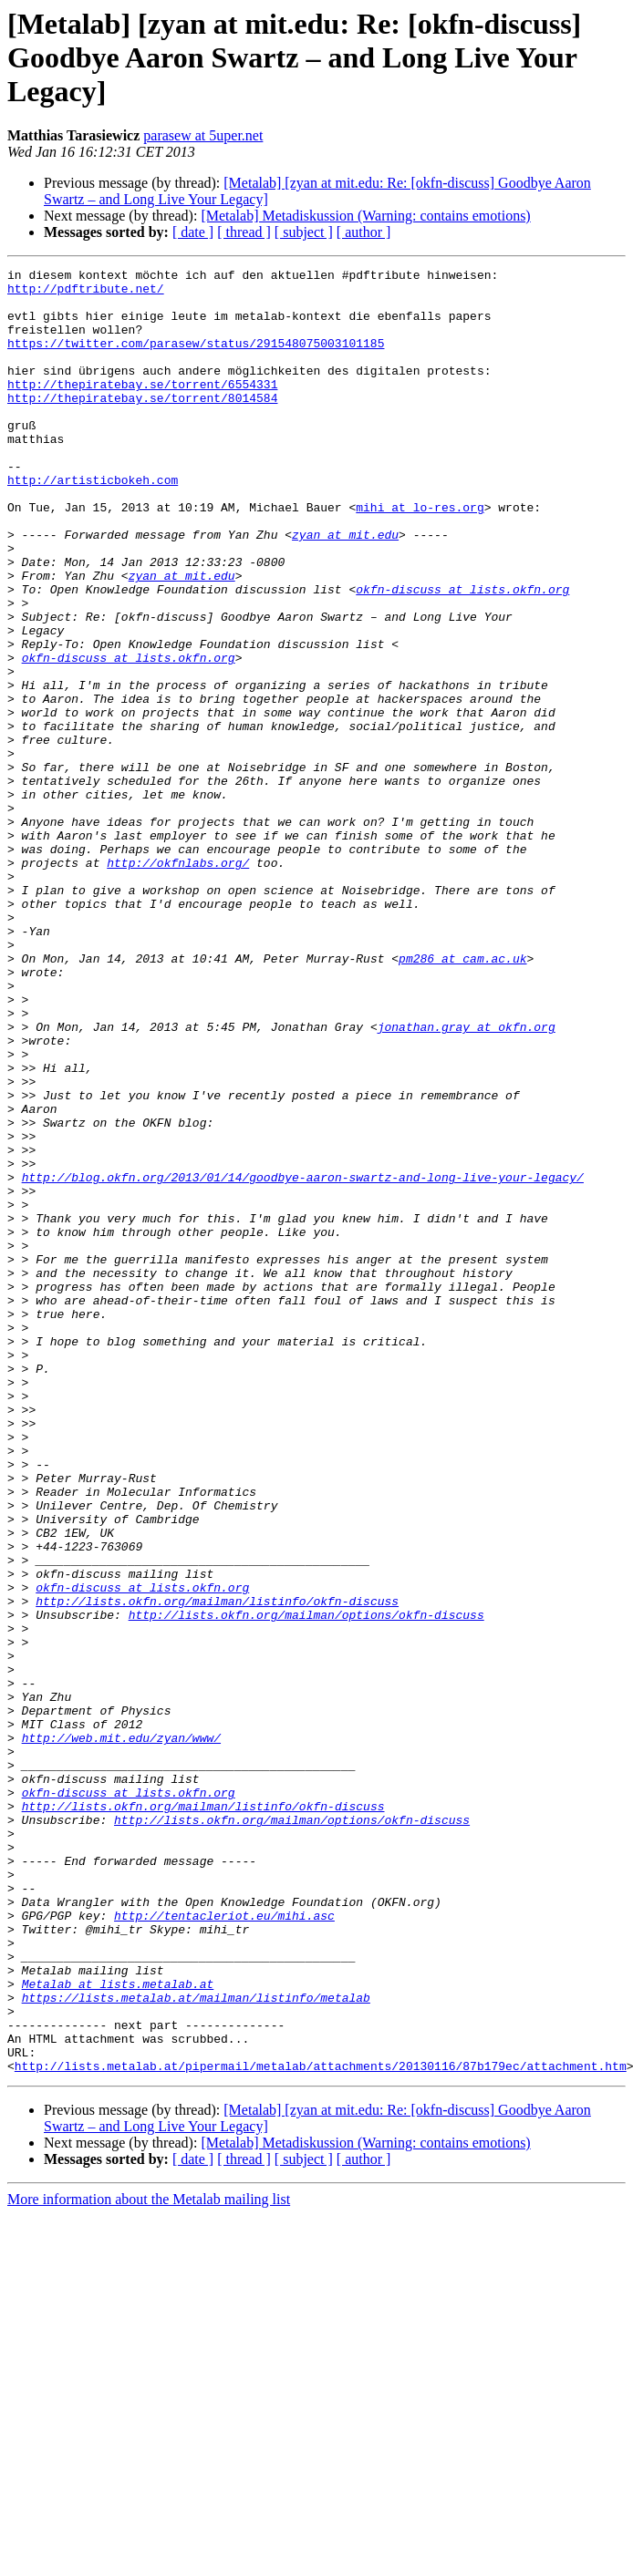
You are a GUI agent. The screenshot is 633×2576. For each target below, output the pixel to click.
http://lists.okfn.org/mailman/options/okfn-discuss (306, 1885)
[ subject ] (304, 232)
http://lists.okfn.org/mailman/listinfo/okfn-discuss (217, 1868)
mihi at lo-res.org (419, 556)
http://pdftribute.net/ (85, 293)
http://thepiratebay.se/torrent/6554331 (142, 408)
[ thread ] (244, 232)
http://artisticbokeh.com (92, 523)
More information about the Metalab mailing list (148, 2560)
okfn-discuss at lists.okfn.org (462, 654)
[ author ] (364, 232)
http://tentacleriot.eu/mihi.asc (224, 2246)
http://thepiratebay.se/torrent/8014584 (142, 425)
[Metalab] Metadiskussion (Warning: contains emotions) (365, 215)
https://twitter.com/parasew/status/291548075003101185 (195, 359)
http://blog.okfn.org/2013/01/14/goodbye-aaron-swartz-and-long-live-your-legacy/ (303, 1360)
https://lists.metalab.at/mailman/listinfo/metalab (196, 2344)
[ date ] (192, 232)
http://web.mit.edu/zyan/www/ (121, 2033)
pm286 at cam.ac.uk (462, 1097)
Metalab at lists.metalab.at (118, 2328)
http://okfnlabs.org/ (178, 982)
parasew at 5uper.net (203, 135)
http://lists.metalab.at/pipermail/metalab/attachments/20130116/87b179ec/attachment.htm (321, 2426)
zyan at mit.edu (345, 589)
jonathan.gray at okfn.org (466, 1179)
